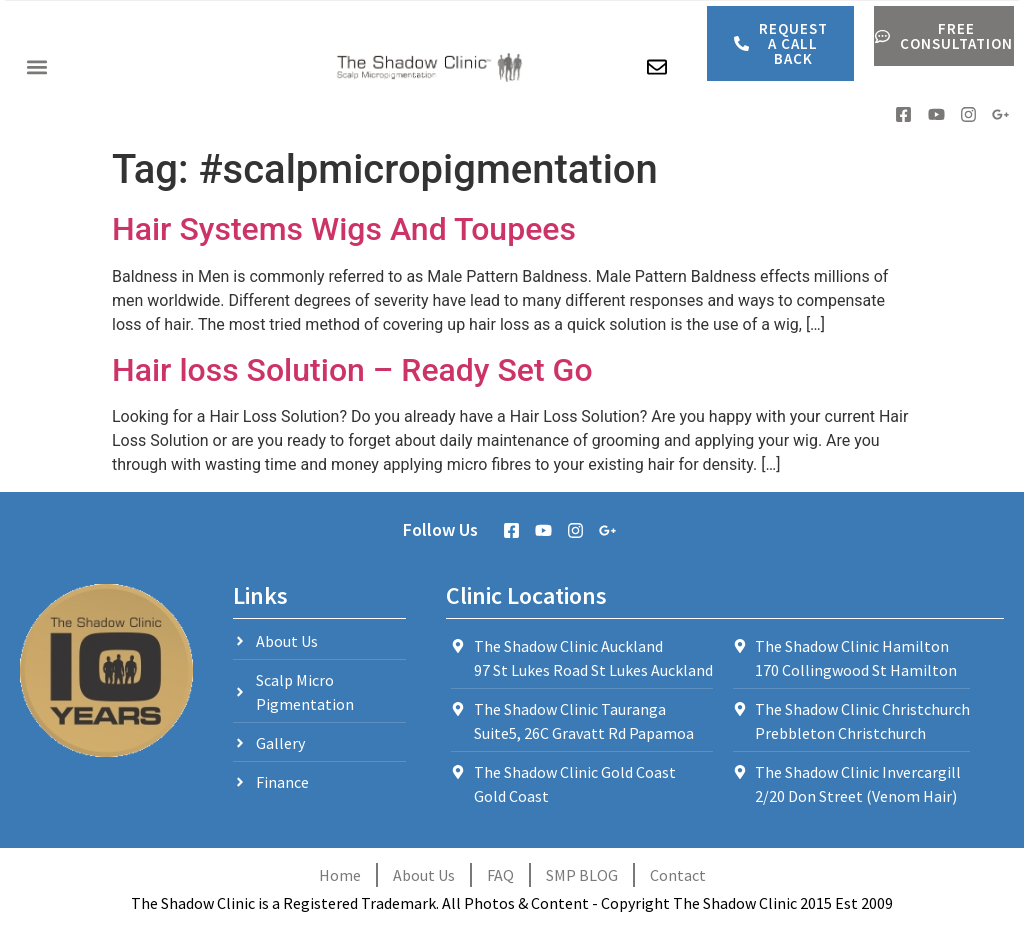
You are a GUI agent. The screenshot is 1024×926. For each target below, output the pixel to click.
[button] (36, 67)
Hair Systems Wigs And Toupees (344, 229)
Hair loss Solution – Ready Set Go (352, 370)
